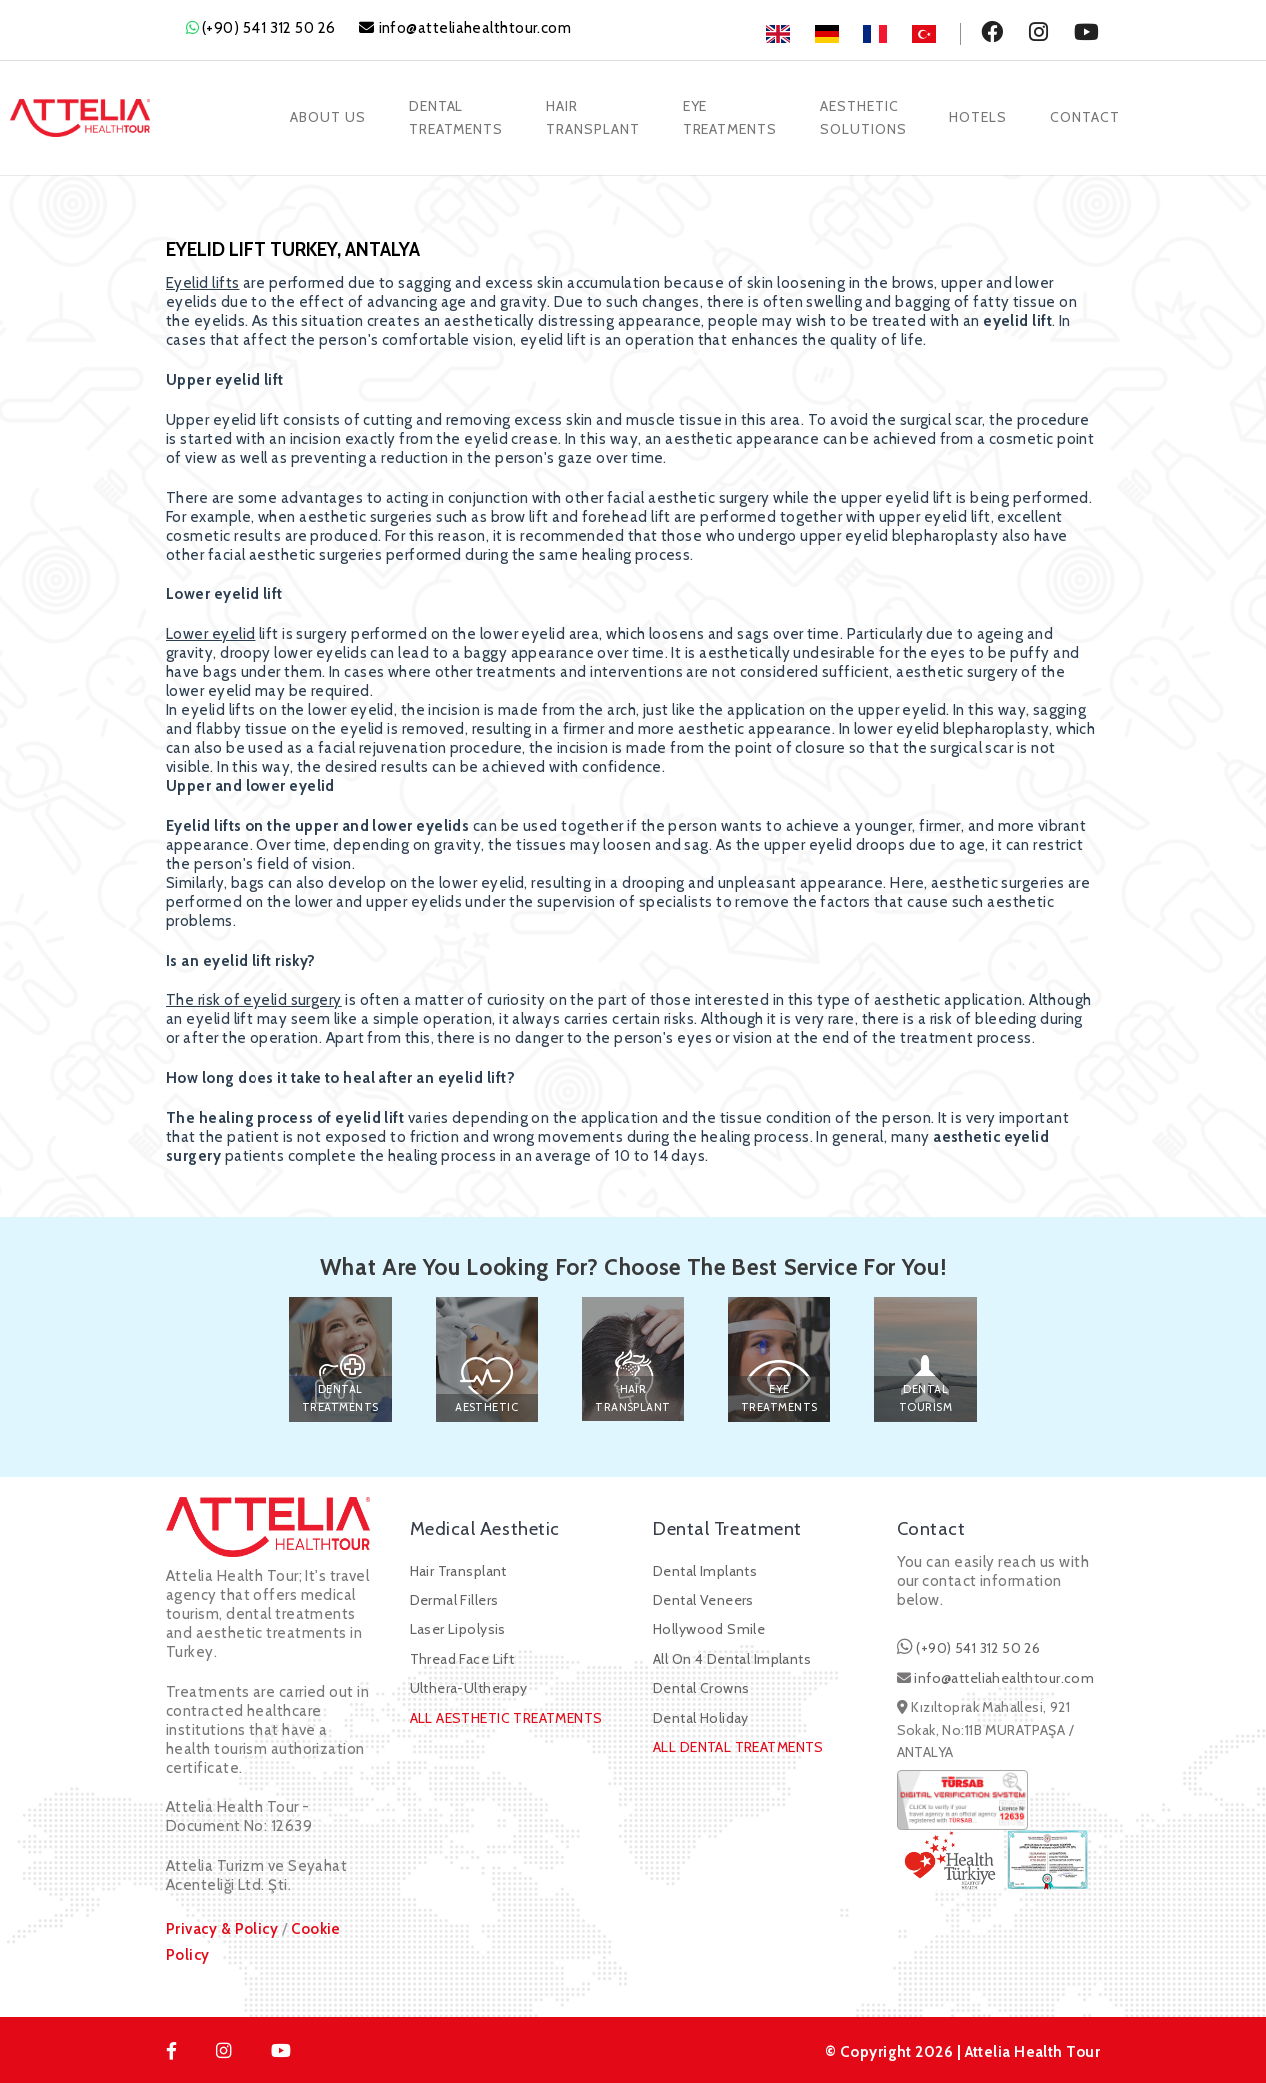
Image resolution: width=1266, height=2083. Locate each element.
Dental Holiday (701, 1714)
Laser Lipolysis (458, 1626)
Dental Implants (705, 1567)
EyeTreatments (730, 115)
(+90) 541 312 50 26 (269, 28)
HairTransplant (592, 115)
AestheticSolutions (864, 115)
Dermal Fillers (454, 1596)
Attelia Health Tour (1031, 2048)
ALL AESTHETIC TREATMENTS (506, 1714)
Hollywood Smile (709, 1626)
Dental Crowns (701, 1685)
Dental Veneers (703, 1596)
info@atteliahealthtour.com (475, 28)
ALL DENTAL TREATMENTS (738, 1743)
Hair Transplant (458, 1567)
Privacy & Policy (222, 1925)
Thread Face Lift (462, 1655)
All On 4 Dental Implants (732, 1655)
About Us (324, 116)
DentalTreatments (453, 115)
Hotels (981, 116)
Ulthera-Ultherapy (469, 1685)
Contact (1089, 116)
